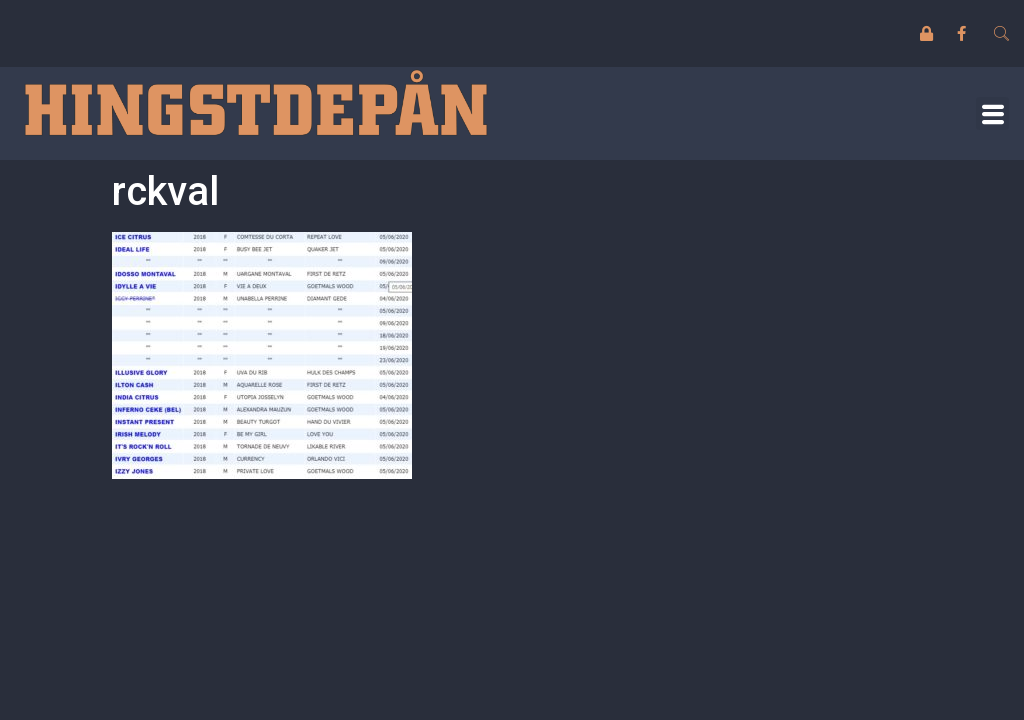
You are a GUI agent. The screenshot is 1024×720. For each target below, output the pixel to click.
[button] (992, 113)
